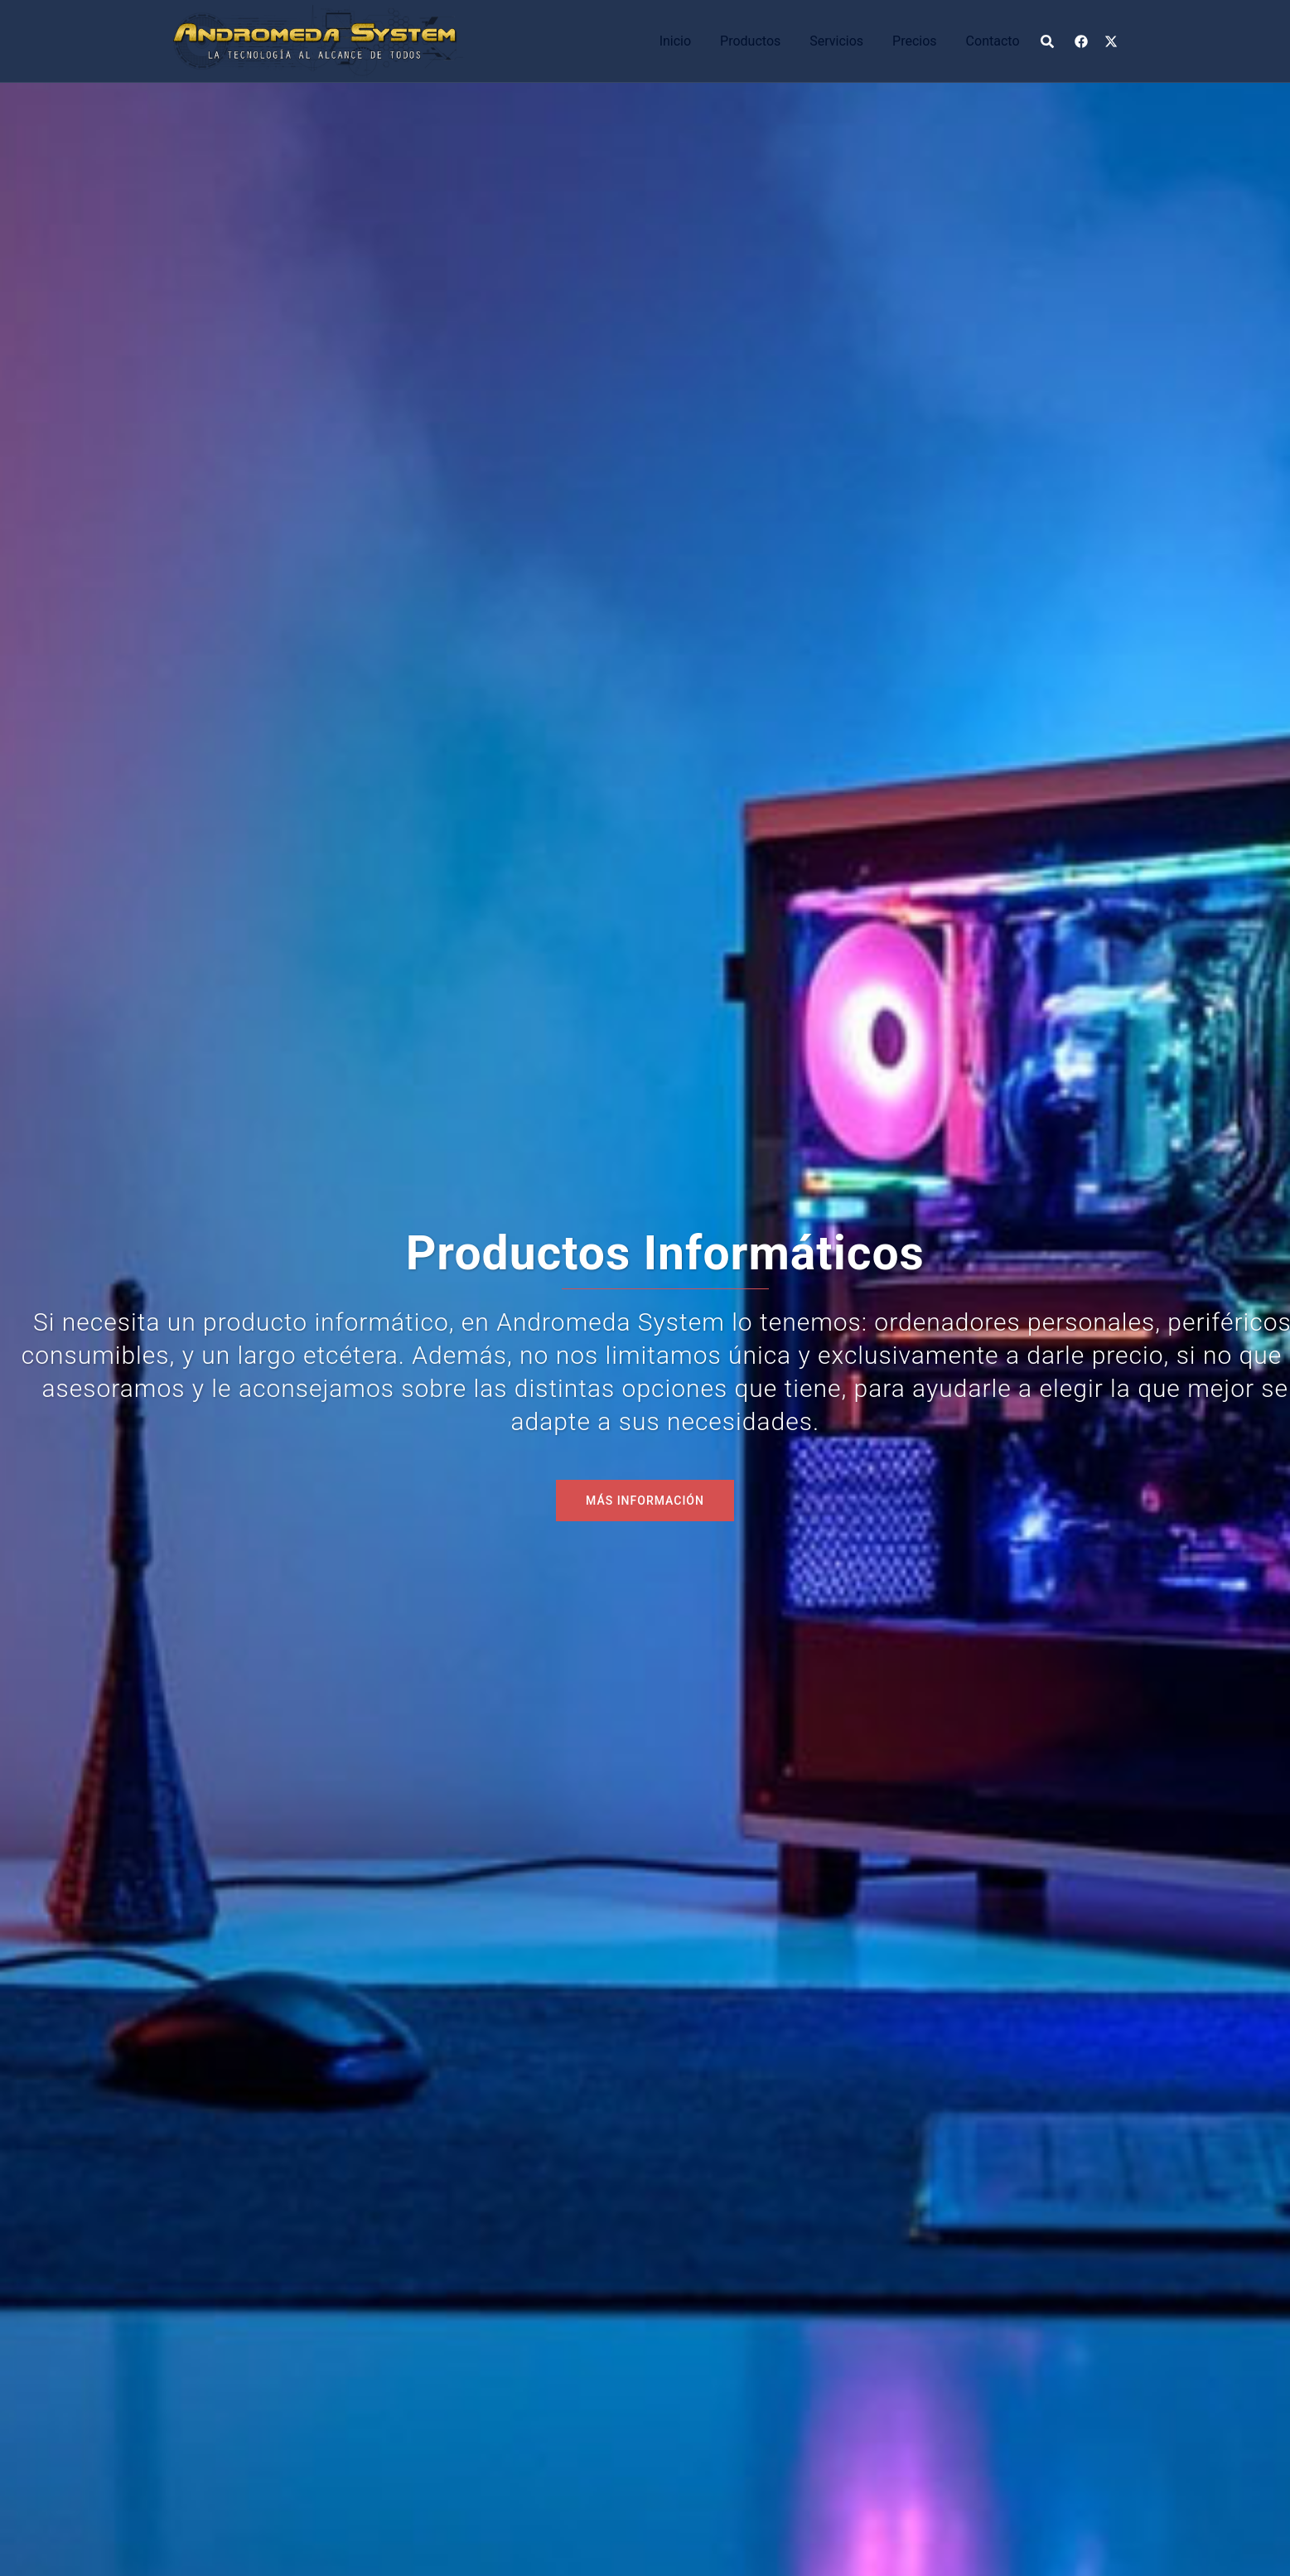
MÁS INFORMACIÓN (645, 1500)
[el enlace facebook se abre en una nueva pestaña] (1081, 40)
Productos (750, 41)
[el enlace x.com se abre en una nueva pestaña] (1111, 40)
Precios (914, 41)
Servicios (836, 41)
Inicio (675, 41)
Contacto (993, 41)
